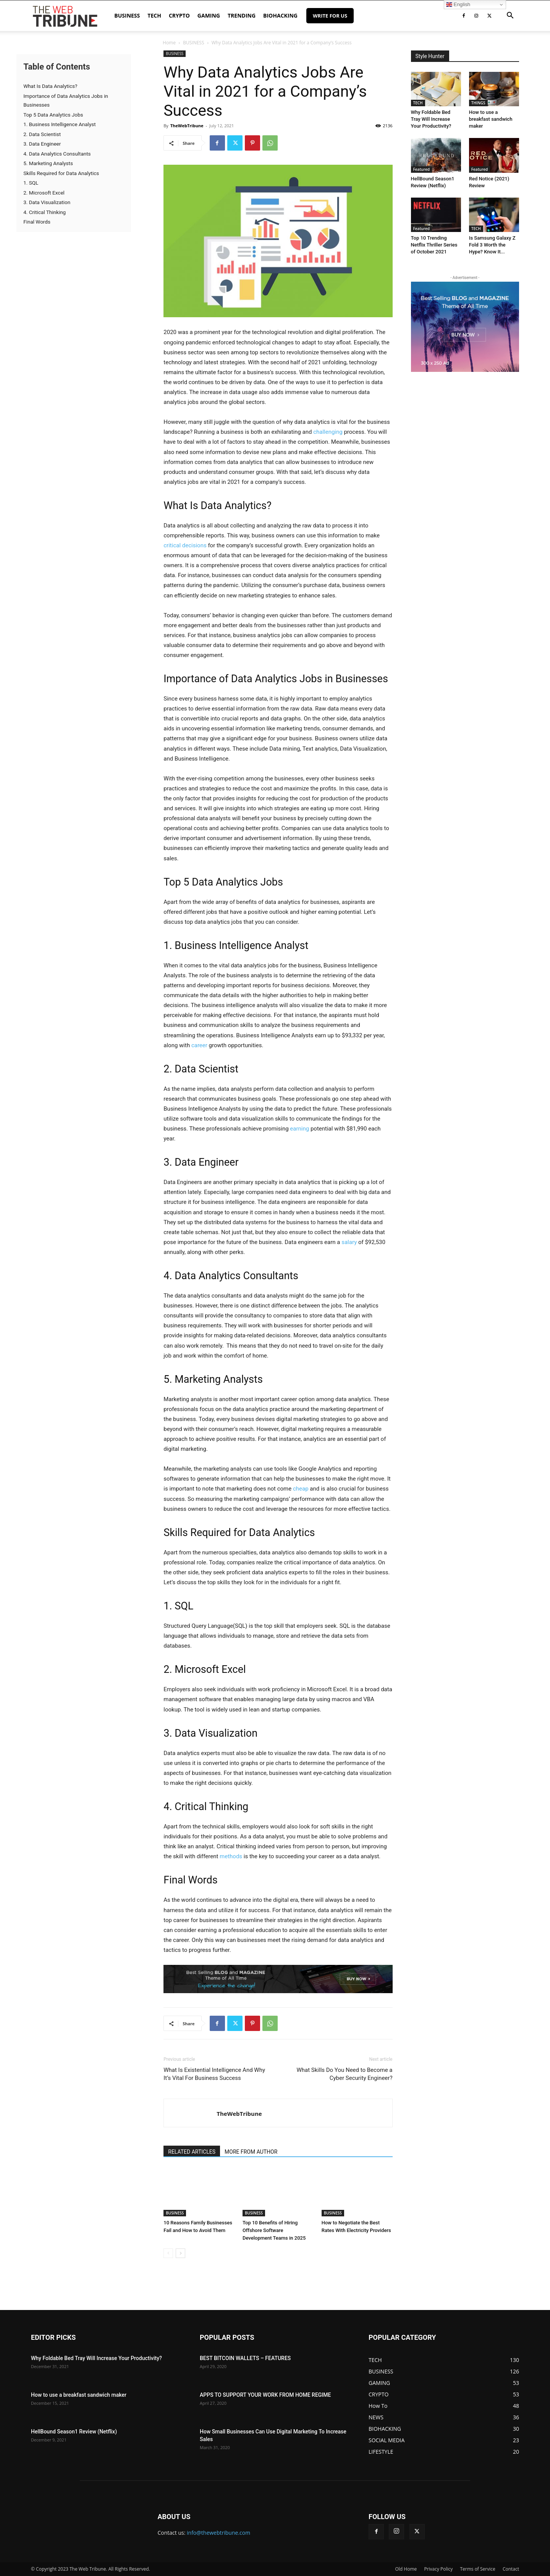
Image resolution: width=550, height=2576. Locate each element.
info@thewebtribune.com (218, 2532)
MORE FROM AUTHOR (251, 2152)
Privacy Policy (438, 2569)
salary (349, 1242)
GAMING (208, 15)
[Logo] (65, 15)
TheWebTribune (187, 125)
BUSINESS (127, 15)
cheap (301, 1488)
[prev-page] (168, 2253)
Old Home (406, 2569)
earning (300, 1128)
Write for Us (330, 15)
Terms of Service (477, 2569)
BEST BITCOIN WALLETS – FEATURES (245, 2358)
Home (169, 42)
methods (232, 1856)
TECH (154, 15)
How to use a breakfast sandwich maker (491, 119)
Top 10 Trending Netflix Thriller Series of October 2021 (434, 245)
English (458, 5)
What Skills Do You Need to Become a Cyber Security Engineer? (344, 2074)
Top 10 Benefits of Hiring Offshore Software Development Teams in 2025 (274, 2230)
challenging (328, 431)
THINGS (478, 102)
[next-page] (180, 2253)
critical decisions (184, 545)
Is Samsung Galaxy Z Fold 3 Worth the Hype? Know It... (492, 245)
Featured (421, 169)
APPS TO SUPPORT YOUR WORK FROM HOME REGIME (265, 2395)
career (200, 1045)
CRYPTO (179, 15)
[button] (510, 16)
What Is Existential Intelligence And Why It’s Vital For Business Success (214, 2074)
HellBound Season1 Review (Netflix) (74, 2431)
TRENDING (242, 15)
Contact (511, 2569)
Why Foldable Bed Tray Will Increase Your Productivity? (431, 119)
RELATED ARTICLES (191, 2152)
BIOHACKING (280, 15)
